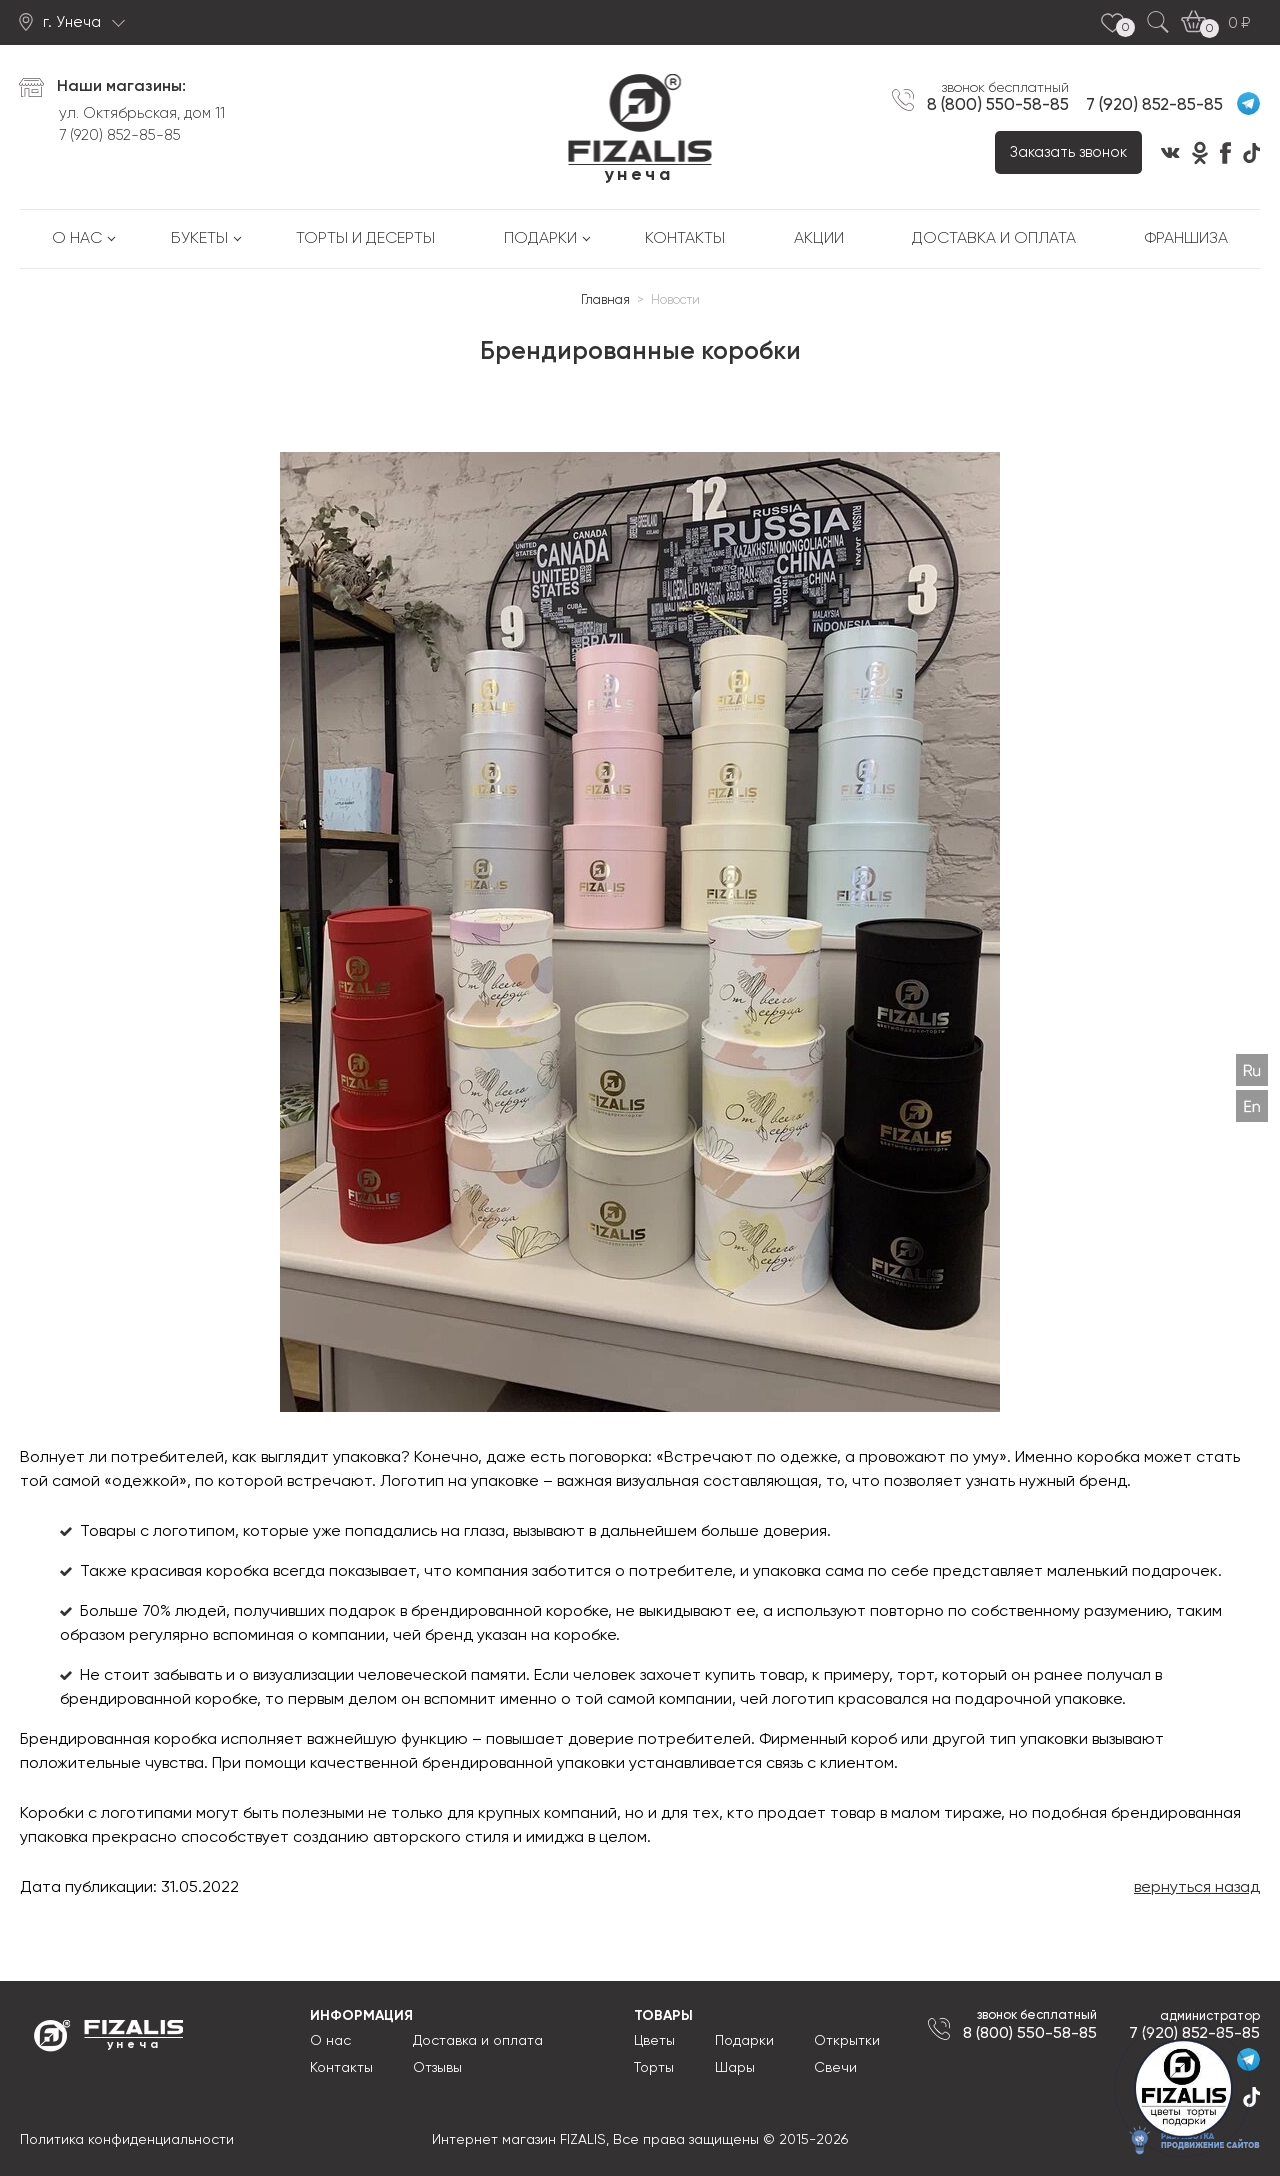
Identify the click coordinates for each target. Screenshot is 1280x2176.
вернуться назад (1197, 1888)
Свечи (835, 2068)
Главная (605, 300)
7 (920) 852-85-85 (120, 135)
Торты (654, 2068)
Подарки (540, 239)
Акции (819, 239)
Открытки (847, 2041)
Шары (735, 2068)
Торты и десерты (365, 239)
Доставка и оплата (994, 239)
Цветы (654, 2041)
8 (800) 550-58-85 (998, 105)
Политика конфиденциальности (127, 2140)
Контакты (685, 239)
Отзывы (437, 2068)
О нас (77, 239)
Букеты (199, 239)
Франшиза (1186, 239)
